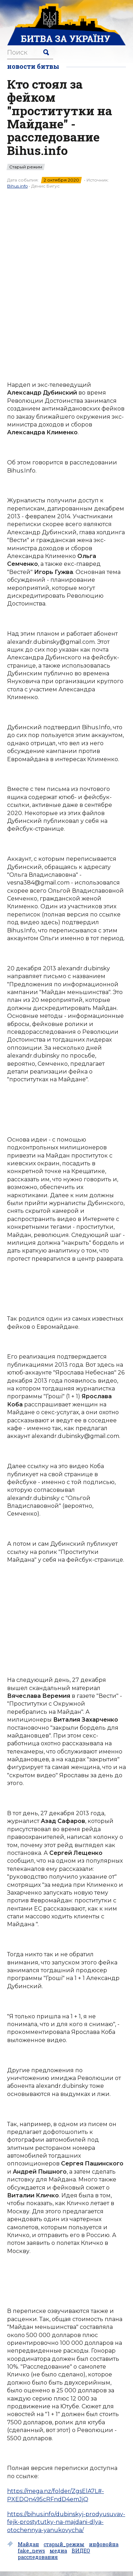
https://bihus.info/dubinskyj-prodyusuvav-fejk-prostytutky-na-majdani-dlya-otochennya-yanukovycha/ (66, 2522)
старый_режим (64, 2544)
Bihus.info (17, 186)
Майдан (28, 2544)
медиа (58, 2551)
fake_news (31, 2551)
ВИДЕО (81, 2551)
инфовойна (103, 2544)
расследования (38, 2557)
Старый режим (25, 167)
